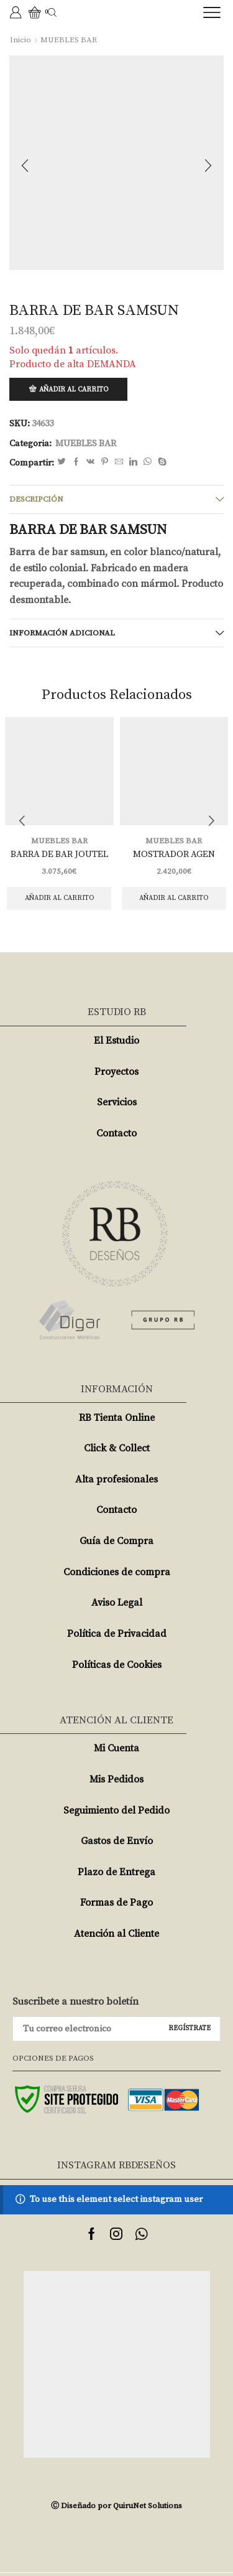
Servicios (117, 1102)
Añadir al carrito (73, 389)
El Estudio (116, 1040)
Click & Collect (117, 1448)
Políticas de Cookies (117, 1665)
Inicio (20, 40)
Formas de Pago (116, 1902)
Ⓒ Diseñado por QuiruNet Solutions (116, 2506)
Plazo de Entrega (116, 1872)
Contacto (116, 1133)
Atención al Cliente (116, 1933)
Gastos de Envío (117, 1841)
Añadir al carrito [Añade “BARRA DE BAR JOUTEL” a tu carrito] (59, 898)
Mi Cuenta (116, 1748)
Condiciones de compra (116, 1572)
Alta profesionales (116, 1479)
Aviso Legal (116, 1602)
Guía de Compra (116, 1541)
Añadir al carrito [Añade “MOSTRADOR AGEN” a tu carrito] (173, 898)
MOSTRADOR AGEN (174, 854)
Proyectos (116, 1072)
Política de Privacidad (117, 1634)
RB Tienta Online (117, 1418)
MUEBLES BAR (68, 40)
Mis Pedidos (116, 1779)
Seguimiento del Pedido (116, 1810)
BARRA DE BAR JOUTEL (59, 854)
